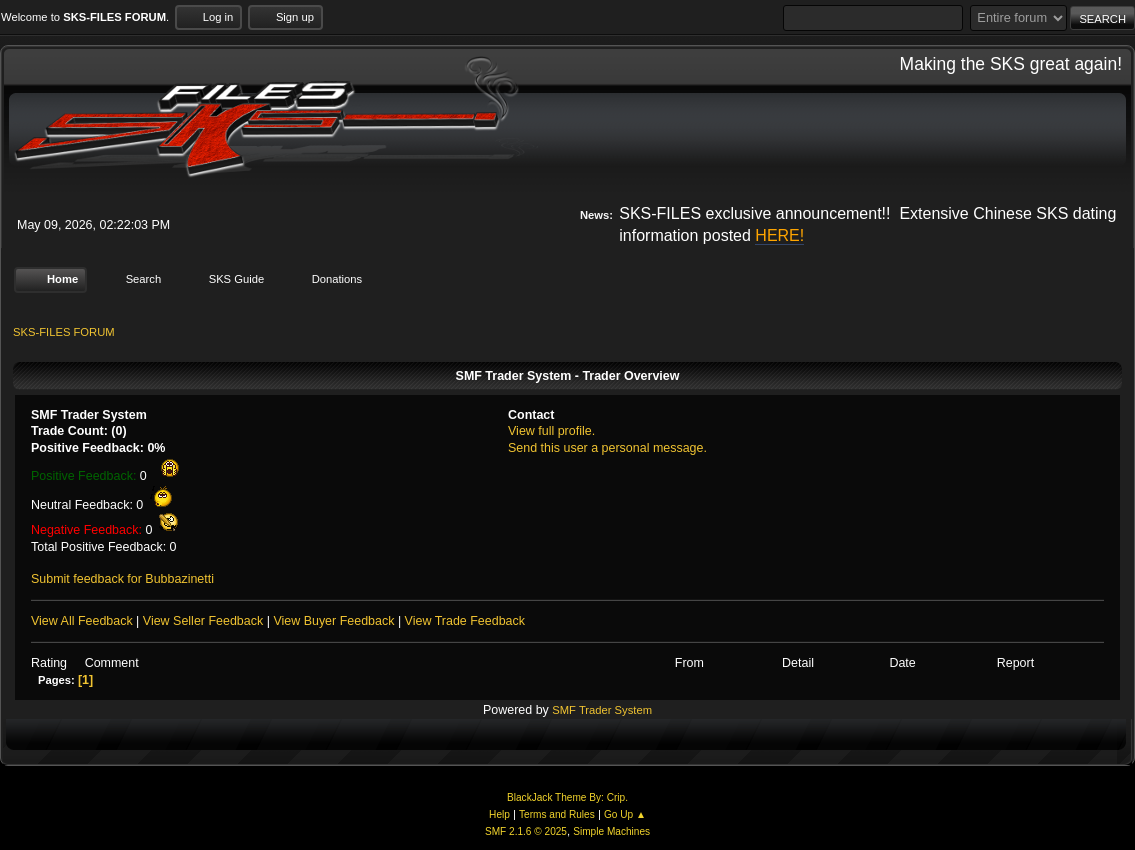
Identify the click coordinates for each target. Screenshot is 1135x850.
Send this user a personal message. (607, 448)
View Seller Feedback (203, 621)
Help (499, 814)
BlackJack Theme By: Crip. (567, 797)
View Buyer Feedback (333, 621)
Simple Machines (611, 831)
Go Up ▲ (625, 814)
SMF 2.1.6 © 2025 (526, 831)
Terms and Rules (557, 814)
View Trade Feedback (465, 621)
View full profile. (551, 431)
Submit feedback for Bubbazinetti (122, 579)
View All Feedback (82, 621)
